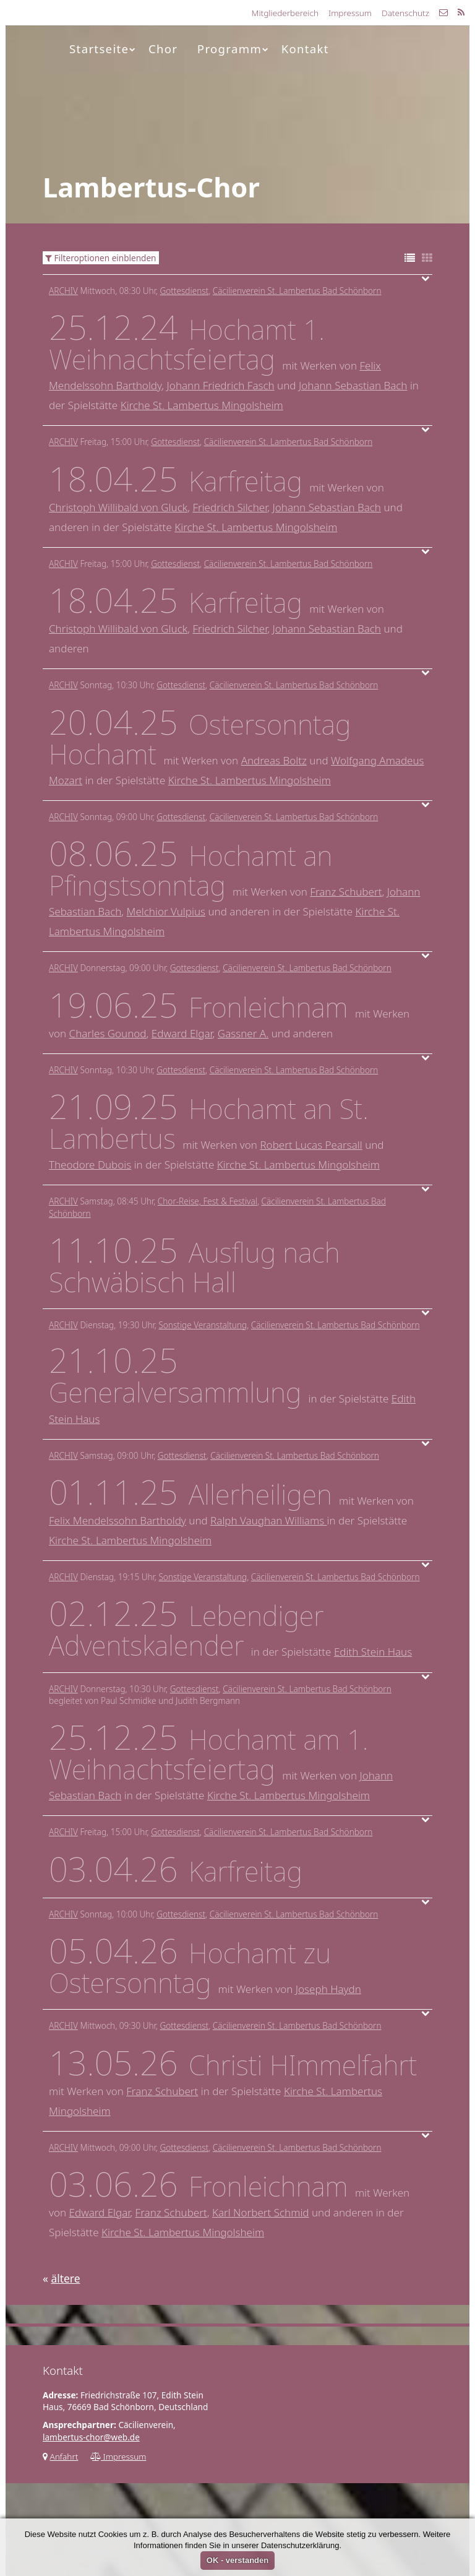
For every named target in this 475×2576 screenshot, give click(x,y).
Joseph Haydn (328, 1989)
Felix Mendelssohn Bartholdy (117, 1520)
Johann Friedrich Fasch (221, 385)
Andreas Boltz (274, 760)
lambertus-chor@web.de (91, 2437)
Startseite (102, 48)
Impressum (350, 13)
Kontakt (305, 48)
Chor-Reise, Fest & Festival (207, 1201)
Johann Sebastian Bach (353, 385)
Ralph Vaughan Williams (268, 1520)
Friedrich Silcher (229, 507)
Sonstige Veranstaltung (202, 1325)
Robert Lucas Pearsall (311, 1145)
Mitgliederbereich (285, 13)
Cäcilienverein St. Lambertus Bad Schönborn (297, 290)
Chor (163, 48)
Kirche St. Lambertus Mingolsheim (202, 405)
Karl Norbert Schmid (260, 2212)
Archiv (63, 290)
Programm (233, 48)
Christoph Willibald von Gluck (118, 507)
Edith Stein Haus (373, 1652)
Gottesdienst (184, 290)
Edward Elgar (182, 1033)
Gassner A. (243, 1033)
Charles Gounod (108, 1033)
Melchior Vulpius (166, 911)
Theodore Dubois (90, 1164)
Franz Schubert (346, 891)
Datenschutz (405, 13)
